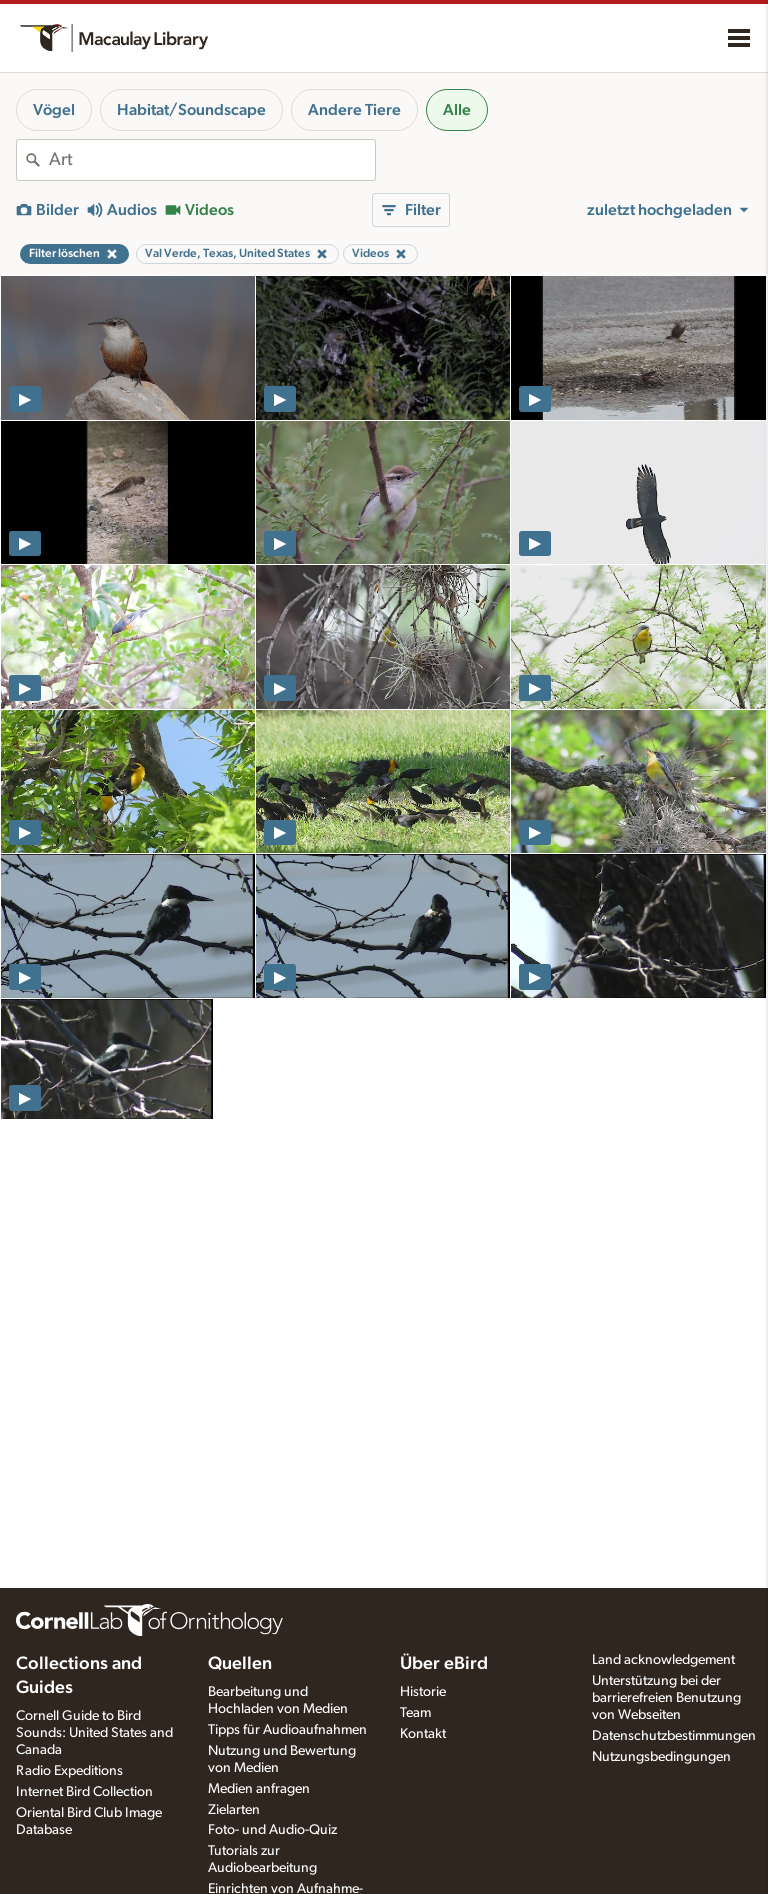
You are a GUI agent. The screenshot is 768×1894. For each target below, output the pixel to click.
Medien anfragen (259, 1789)
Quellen (240, 1664)
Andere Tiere (354, 110)
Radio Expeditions (69, 1771)
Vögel (54, 110)
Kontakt (423, 1734)
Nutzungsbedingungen (661, 1757)
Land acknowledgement (663, 1660)
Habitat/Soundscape (191, 110)
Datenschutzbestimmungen (674, 1736)
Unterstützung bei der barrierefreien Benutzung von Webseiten (666, 1698)
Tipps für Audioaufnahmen (287, 1730)
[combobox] (212, 160)
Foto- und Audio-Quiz (272, 1830)
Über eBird (444, 1664)
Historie (423, 1692)
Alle (457, 110)
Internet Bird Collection (84, 1792)
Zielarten (234, 1810)
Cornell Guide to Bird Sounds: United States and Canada (94, 1733)
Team (415, 1713)
